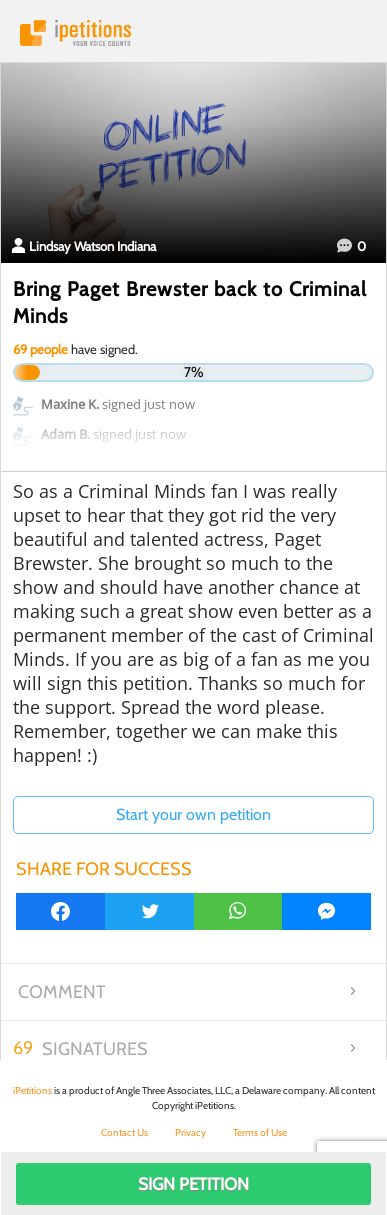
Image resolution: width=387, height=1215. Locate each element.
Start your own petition (193, 814)
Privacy (190, 1132)
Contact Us (124, 1132)
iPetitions (193, 33)
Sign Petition (193, 1184)
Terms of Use (260, 1132)
